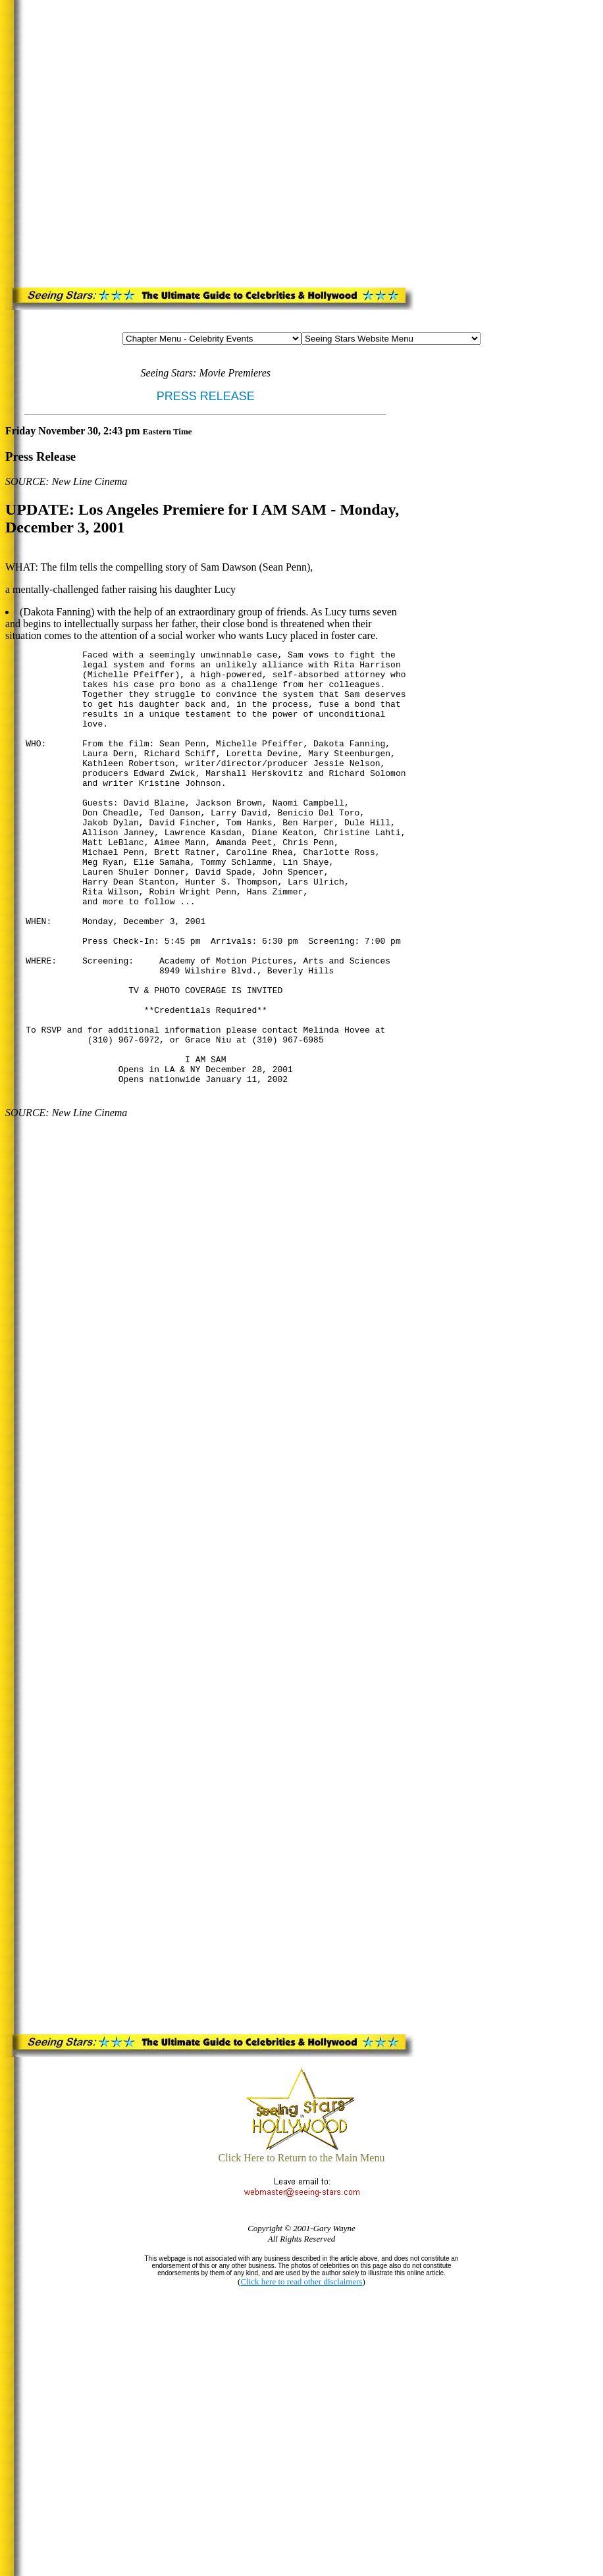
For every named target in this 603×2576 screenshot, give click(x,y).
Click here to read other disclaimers (301, 2281)
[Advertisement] (146, 141)
